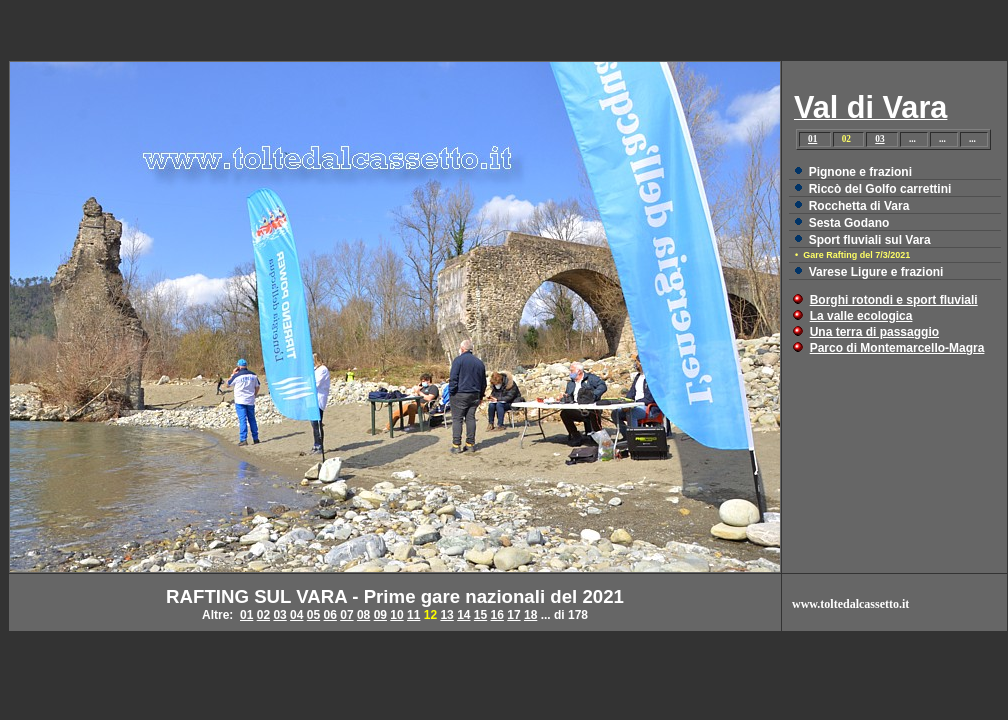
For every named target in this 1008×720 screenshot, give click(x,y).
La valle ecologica (861, 316)
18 (530, 615)
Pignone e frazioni (860, 172)
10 (396, 615)
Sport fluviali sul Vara (870, 240)
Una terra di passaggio (874, 332)
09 (380, 615)
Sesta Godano (849, 223)
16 (497, 615)
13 (446, 615)
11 (413, 615)
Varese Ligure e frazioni (876, 272)
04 (296, 615)
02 (263, 615)
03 (879, 139)
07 (346, 615)
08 (363, 615)
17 (513, 615)
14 (463, 615)
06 (330, 615)
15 (480, 615)
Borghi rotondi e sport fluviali (894, 300)
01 (812, 139)
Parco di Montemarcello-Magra (897, 348)
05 (313, 615)
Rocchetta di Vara (859, 206)
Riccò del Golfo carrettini (880, 189)
